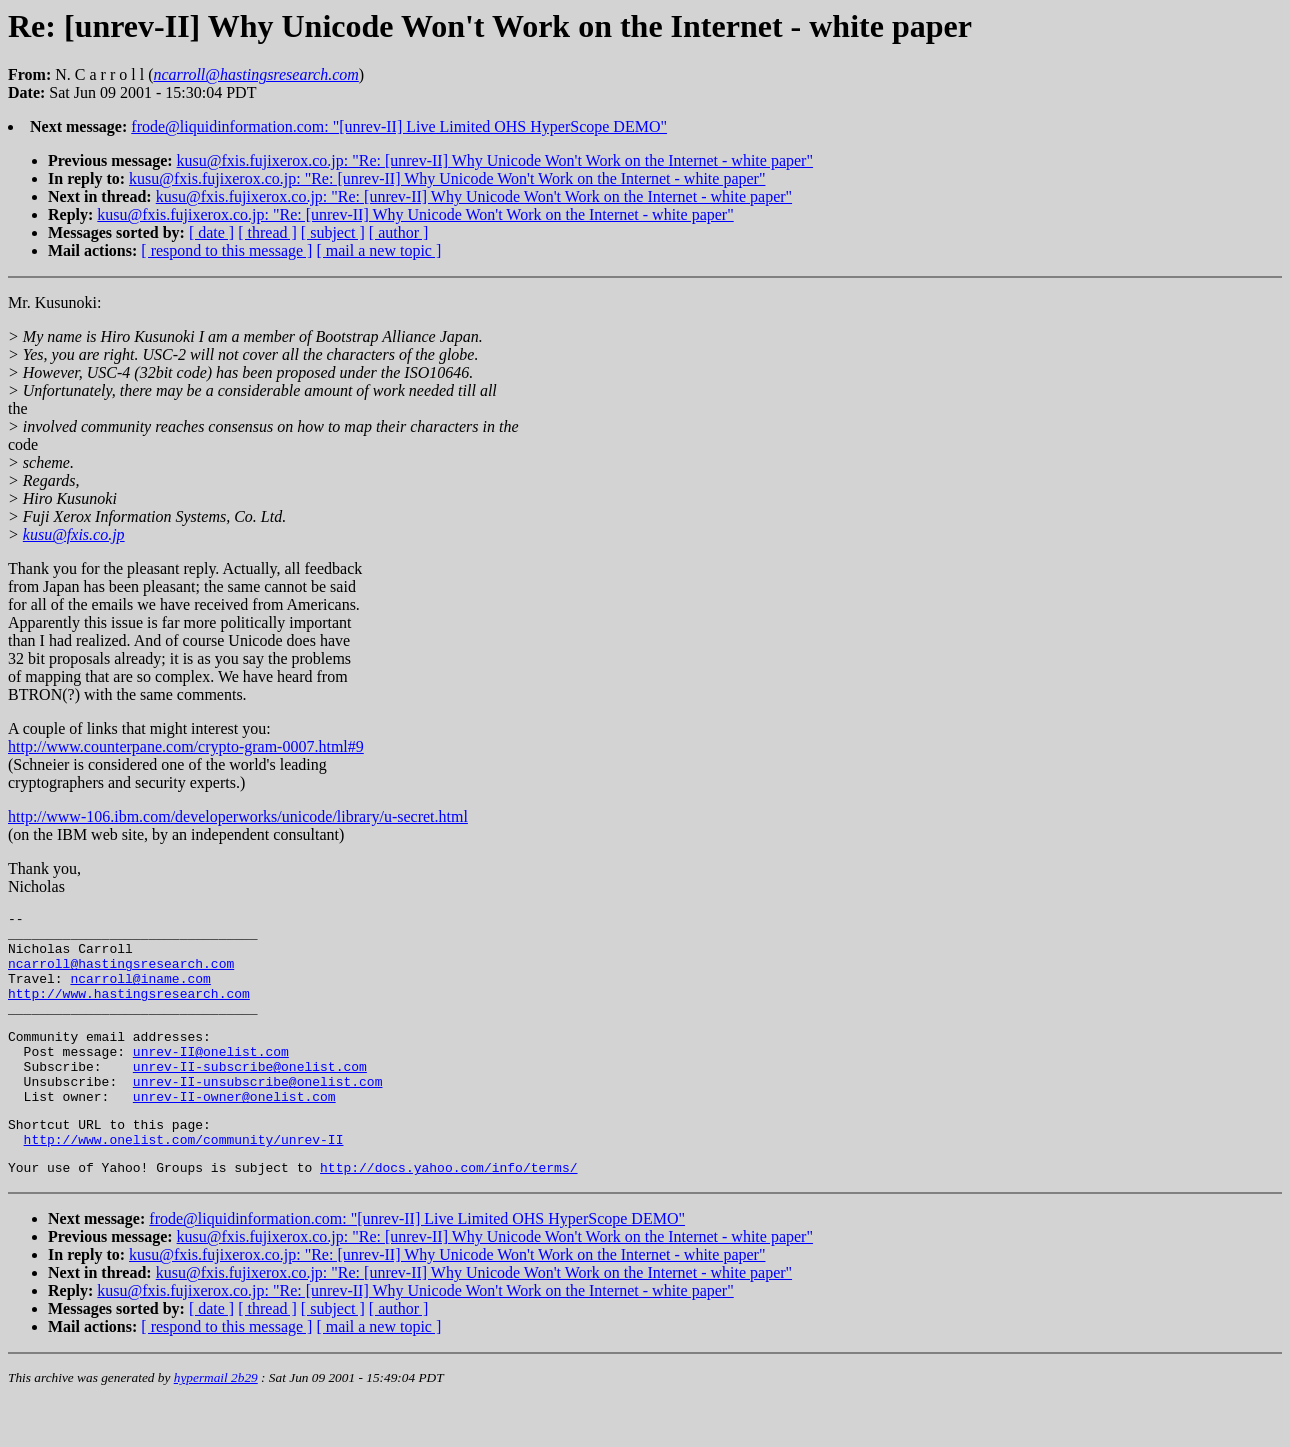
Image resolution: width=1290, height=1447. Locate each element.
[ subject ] (333, 232)
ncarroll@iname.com (140, 993)
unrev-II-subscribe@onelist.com (250, 1096)
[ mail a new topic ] (378, 250)
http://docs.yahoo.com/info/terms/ (448, 1212)
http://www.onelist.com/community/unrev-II (184, 1181)
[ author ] (399, 232)
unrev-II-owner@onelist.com (234, 1132)
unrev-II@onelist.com (211, 1078)
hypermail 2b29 (216, 1422)
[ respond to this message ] (226, 250)
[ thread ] (267, 232)
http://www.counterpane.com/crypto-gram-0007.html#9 (186, 746)
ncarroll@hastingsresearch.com (121, 975)
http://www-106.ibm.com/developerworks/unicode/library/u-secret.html (238, 816)
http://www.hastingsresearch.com (129, 1011)
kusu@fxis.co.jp (74, 534)
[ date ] (211, 232)
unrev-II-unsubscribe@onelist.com (258, 1114)
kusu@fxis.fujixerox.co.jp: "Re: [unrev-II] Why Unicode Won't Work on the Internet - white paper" (495, 160)
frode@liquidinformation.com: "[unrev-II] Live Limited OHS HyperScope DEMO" (399, 126)
